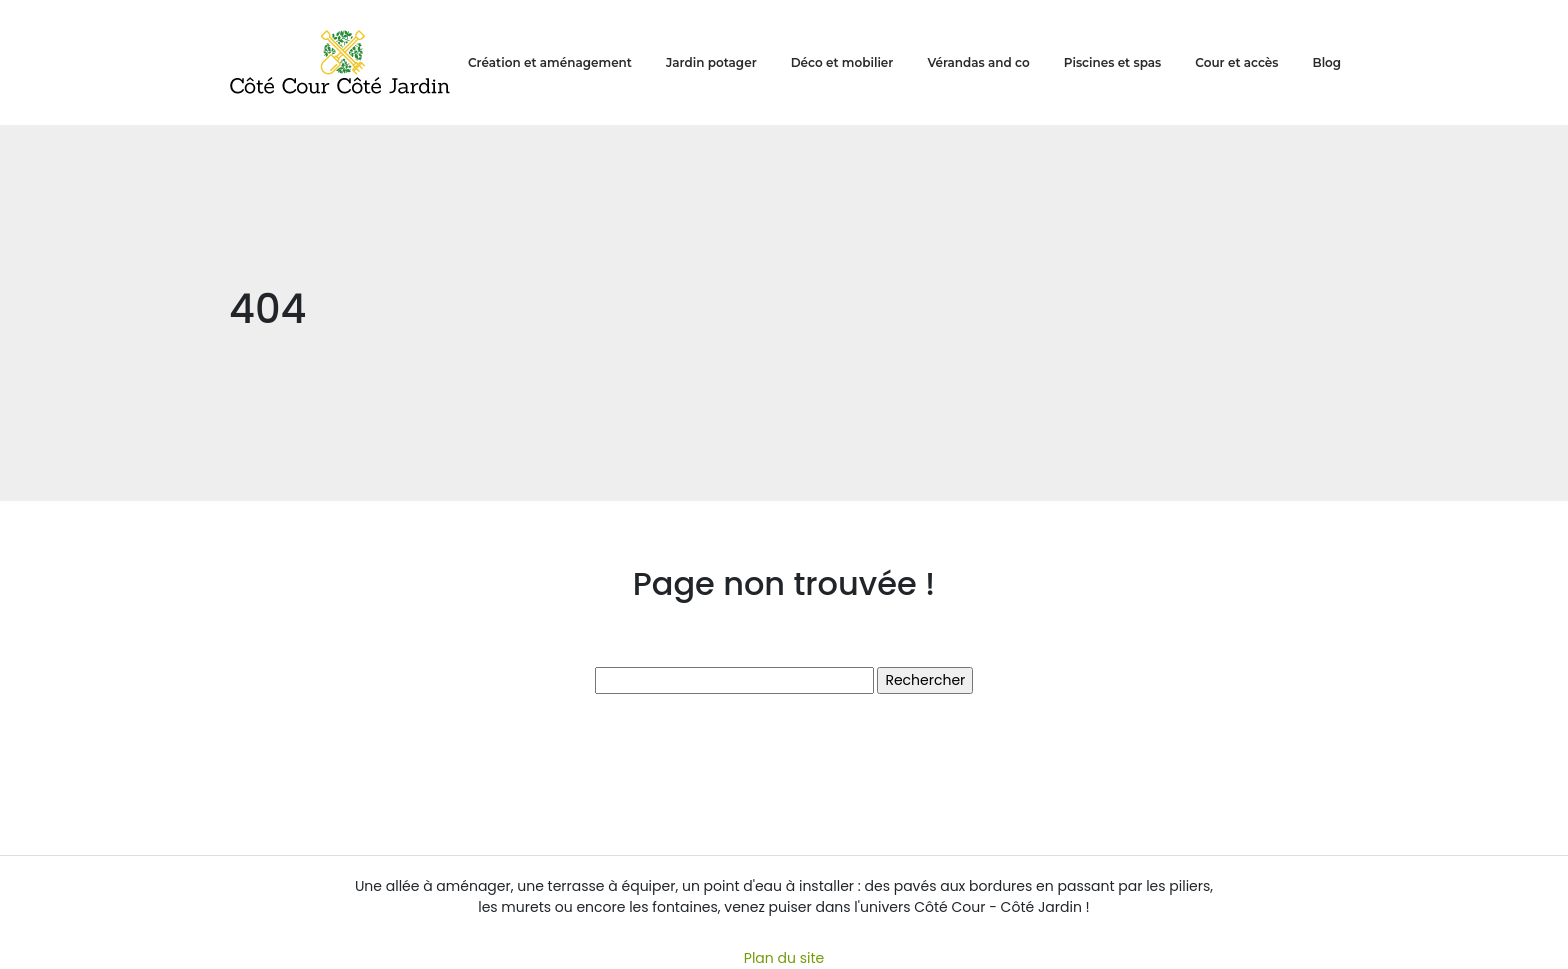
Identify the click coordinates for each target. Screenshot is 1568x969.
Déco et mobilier (842, 62)
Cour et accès (1236, 62)
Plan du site (784, 958)
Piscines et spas (1113, 62)
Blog (1327, 62)
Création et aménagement (550, 62)
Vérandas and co (978, 62)
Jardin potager (711, 62)
